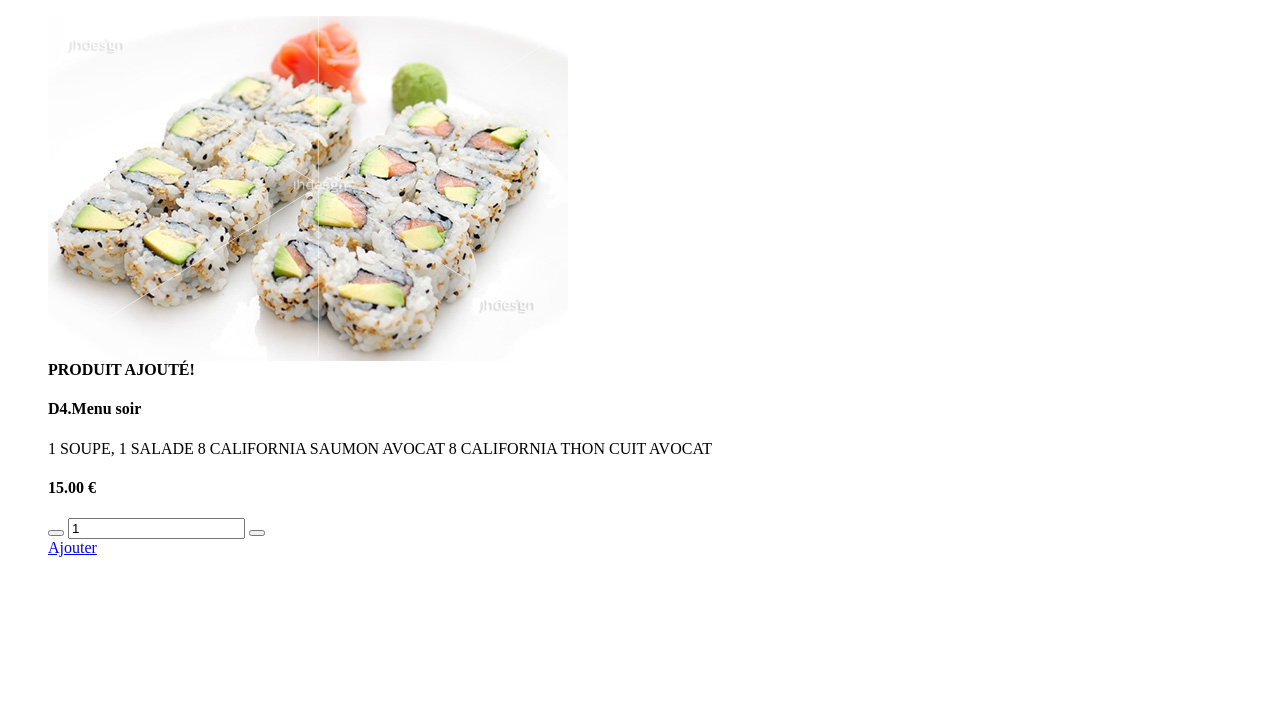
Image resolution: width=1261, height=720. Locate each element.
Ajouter (72, 547)
